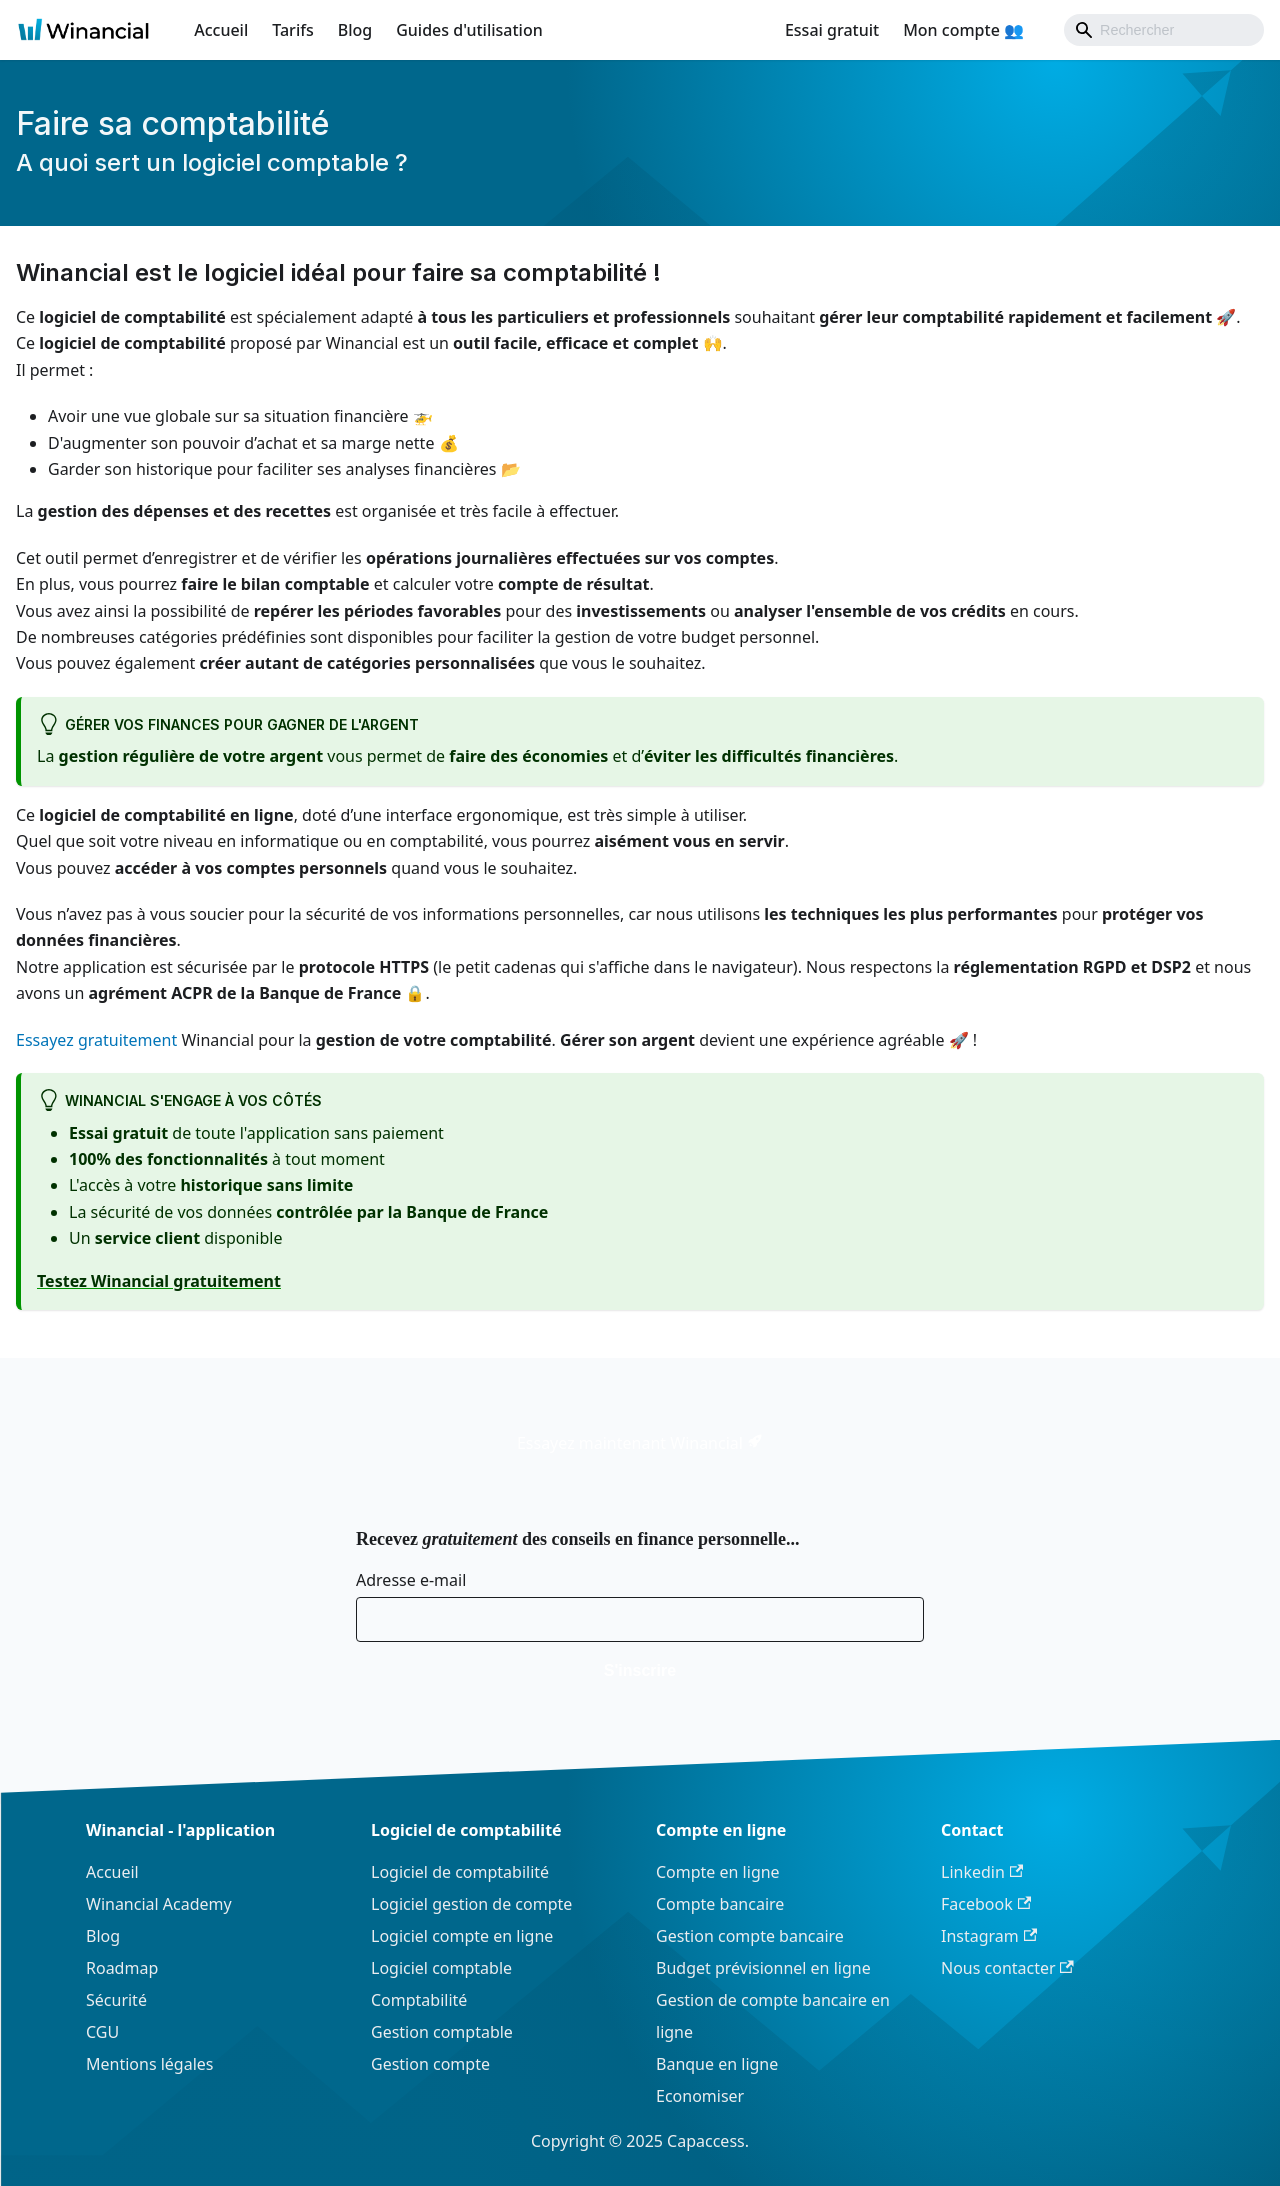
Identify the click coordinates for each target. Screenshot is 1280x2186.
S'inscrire (640, 1670)
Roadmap (122, 1968)
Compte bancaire (720, 1904)
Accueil (221, 30)
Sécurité (116, 2000)
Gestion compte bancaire (750, 1936)
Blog (355, 30)
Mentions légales (150, 2064)
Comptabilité (419, 2000)
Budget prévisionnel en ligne (763, 1968)
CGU (102, 2032)
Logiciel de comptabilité (460, 1872)
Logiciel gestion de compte (471, 1904)
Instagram (989, 1936)
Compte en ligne (718, 1872)
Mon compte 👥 (963, 30)
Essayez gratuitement (96, 1040)
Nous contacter (1007, 1968)
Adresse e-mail (411, 1580)
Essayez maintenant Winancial (640, 1443)
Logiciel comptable (441, 1968)
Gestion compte (430, 2064)
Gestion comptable (442, 2032)
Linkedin (982, 1872)
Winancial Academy (159, 1904)
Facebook (986, 1904)
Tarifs (292, 30)
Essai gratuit (832, 30)
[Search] (1164, 30)
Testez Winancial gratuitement (159, 1281)
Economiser (700, 2096)
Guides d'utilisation (469, 30)
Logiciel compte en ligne (462, 1936)
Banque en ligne (717, 2064)
